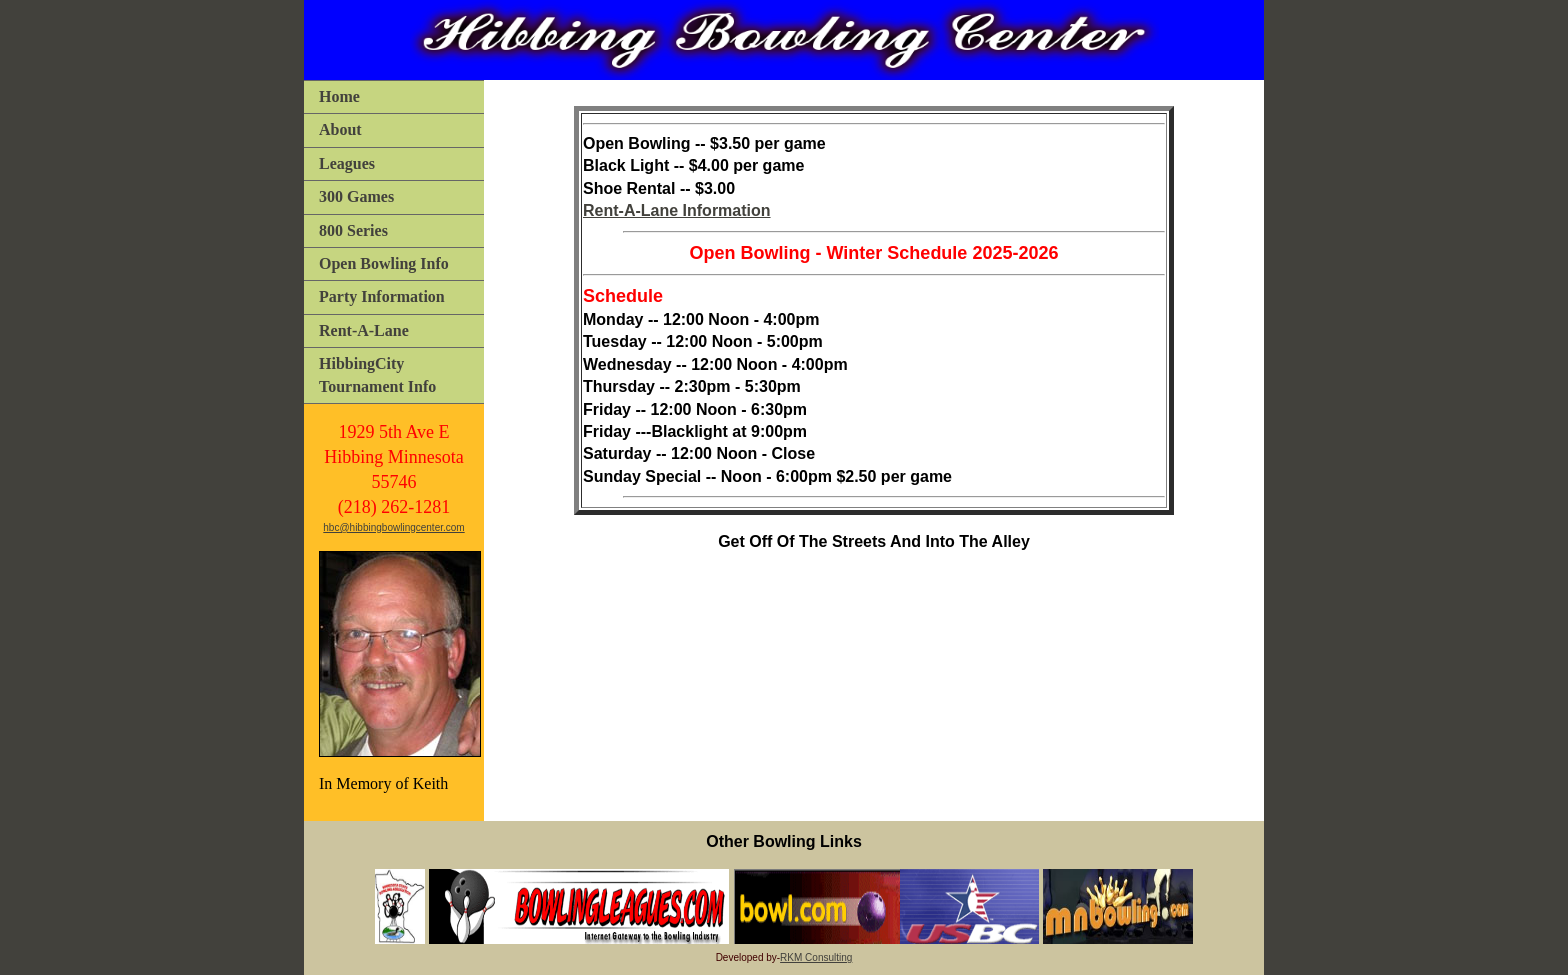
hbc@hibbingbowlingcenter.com (393, 527)
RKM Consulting (816, 957)
